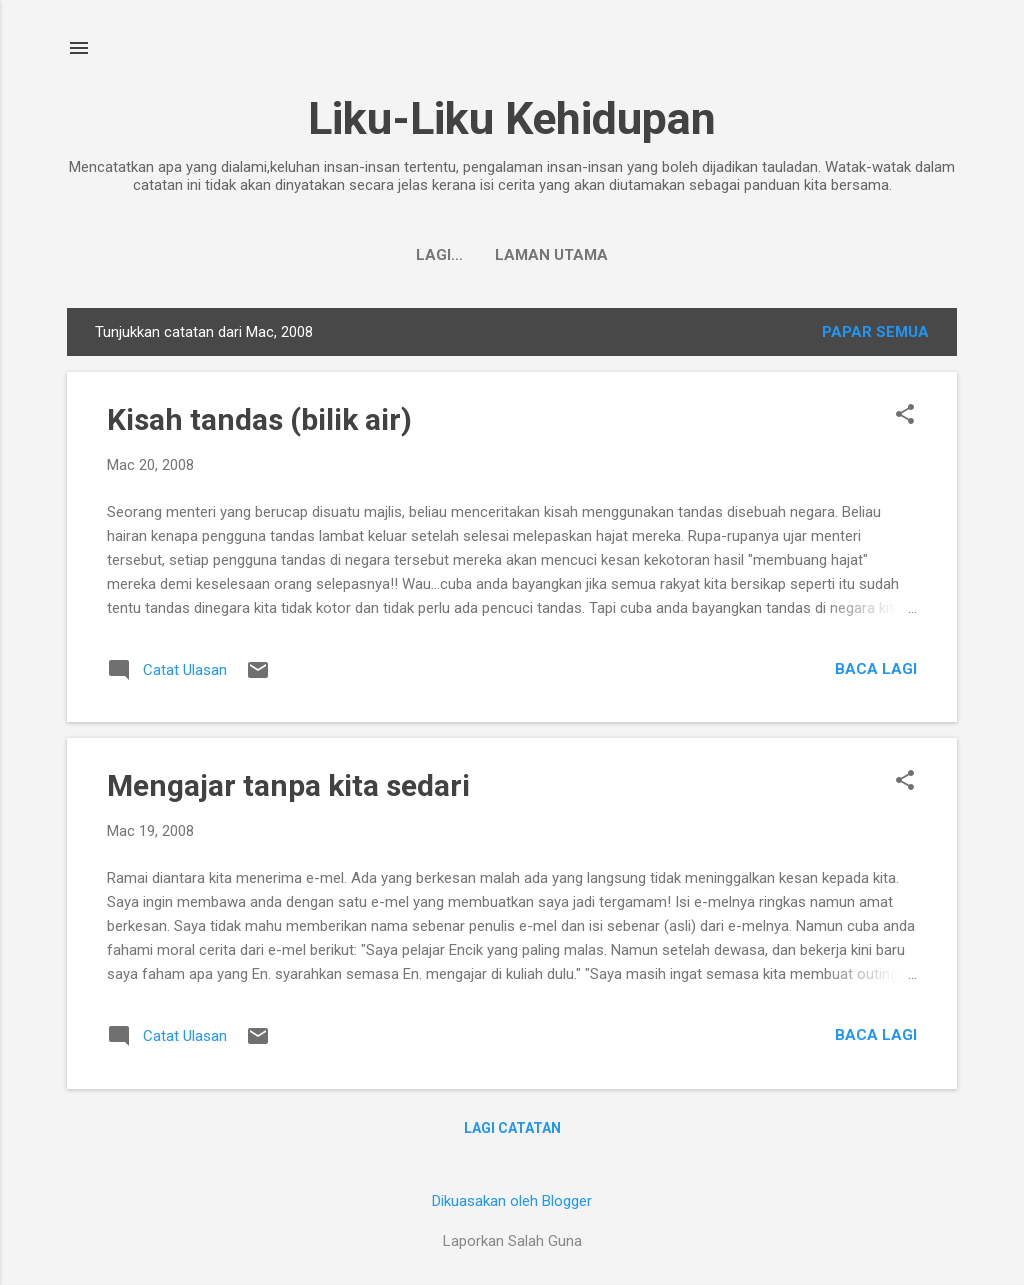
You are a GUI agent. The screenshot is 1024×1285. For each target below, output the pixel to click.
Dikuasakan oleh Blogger (512, 1201)
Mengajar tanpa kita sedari (288, 785)
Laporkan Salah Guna (512, 1241)
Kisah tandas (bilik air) (259, 419)
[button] (905, 416)
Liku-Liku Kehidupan (512, 118)
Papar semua (875, 332)
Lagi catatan (512, 1128)
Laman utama (512, 255)
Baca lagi (876, 669)
